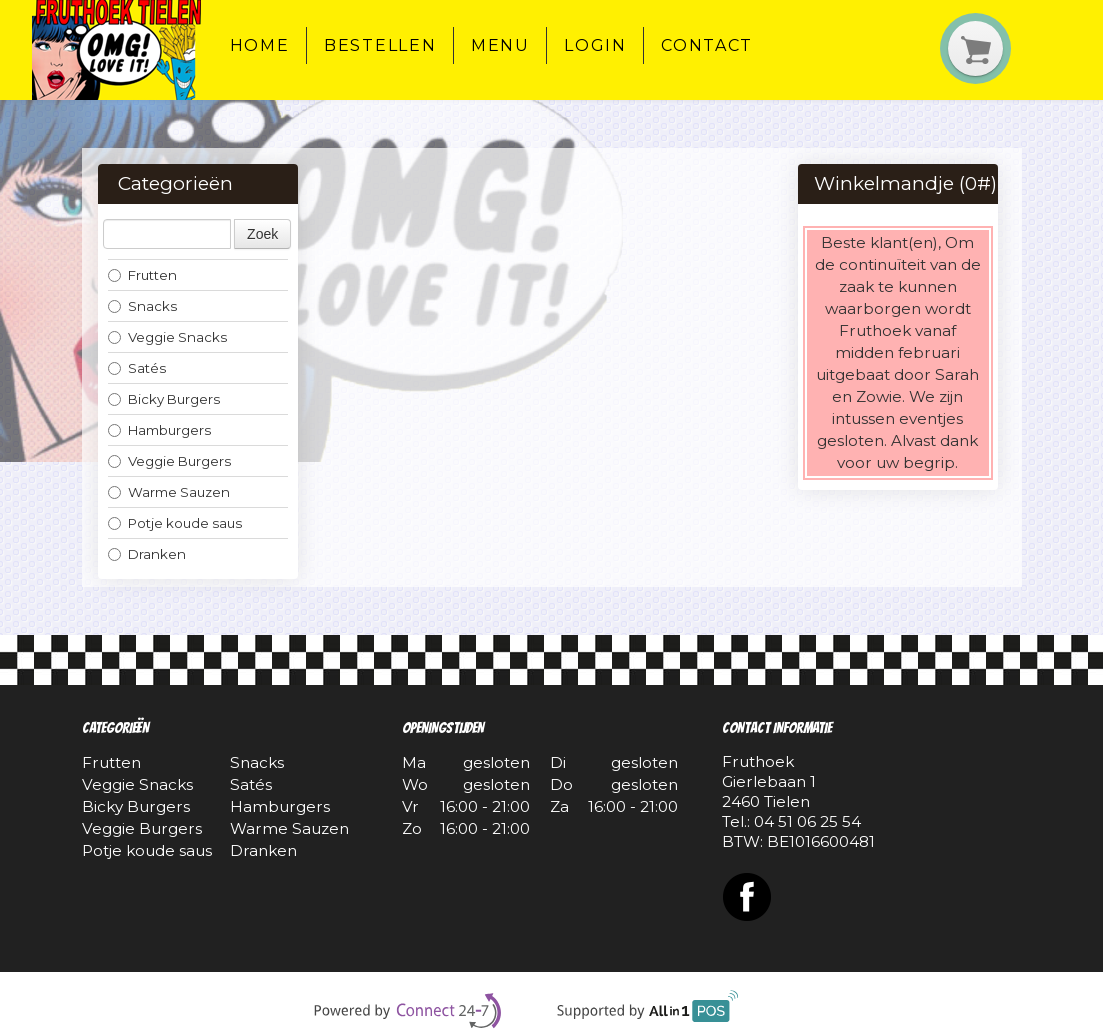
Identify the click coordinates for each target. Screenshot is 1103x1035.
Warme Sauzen (169, 492)
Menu (500, 45)
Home (260, 45)
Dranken (147, 554)
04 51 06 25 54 (807, 821)
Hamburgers (159, 430)
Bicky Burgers (164, 399)
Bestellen (380, 45)
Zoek (262, 234)
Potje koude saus (175, 523)
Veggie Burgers (169, 461)
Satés (137, 368)
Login (595, 45)
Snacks (142, 306)
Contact (707, 45)
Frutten (142, 275)
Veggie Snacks (167, 337)
